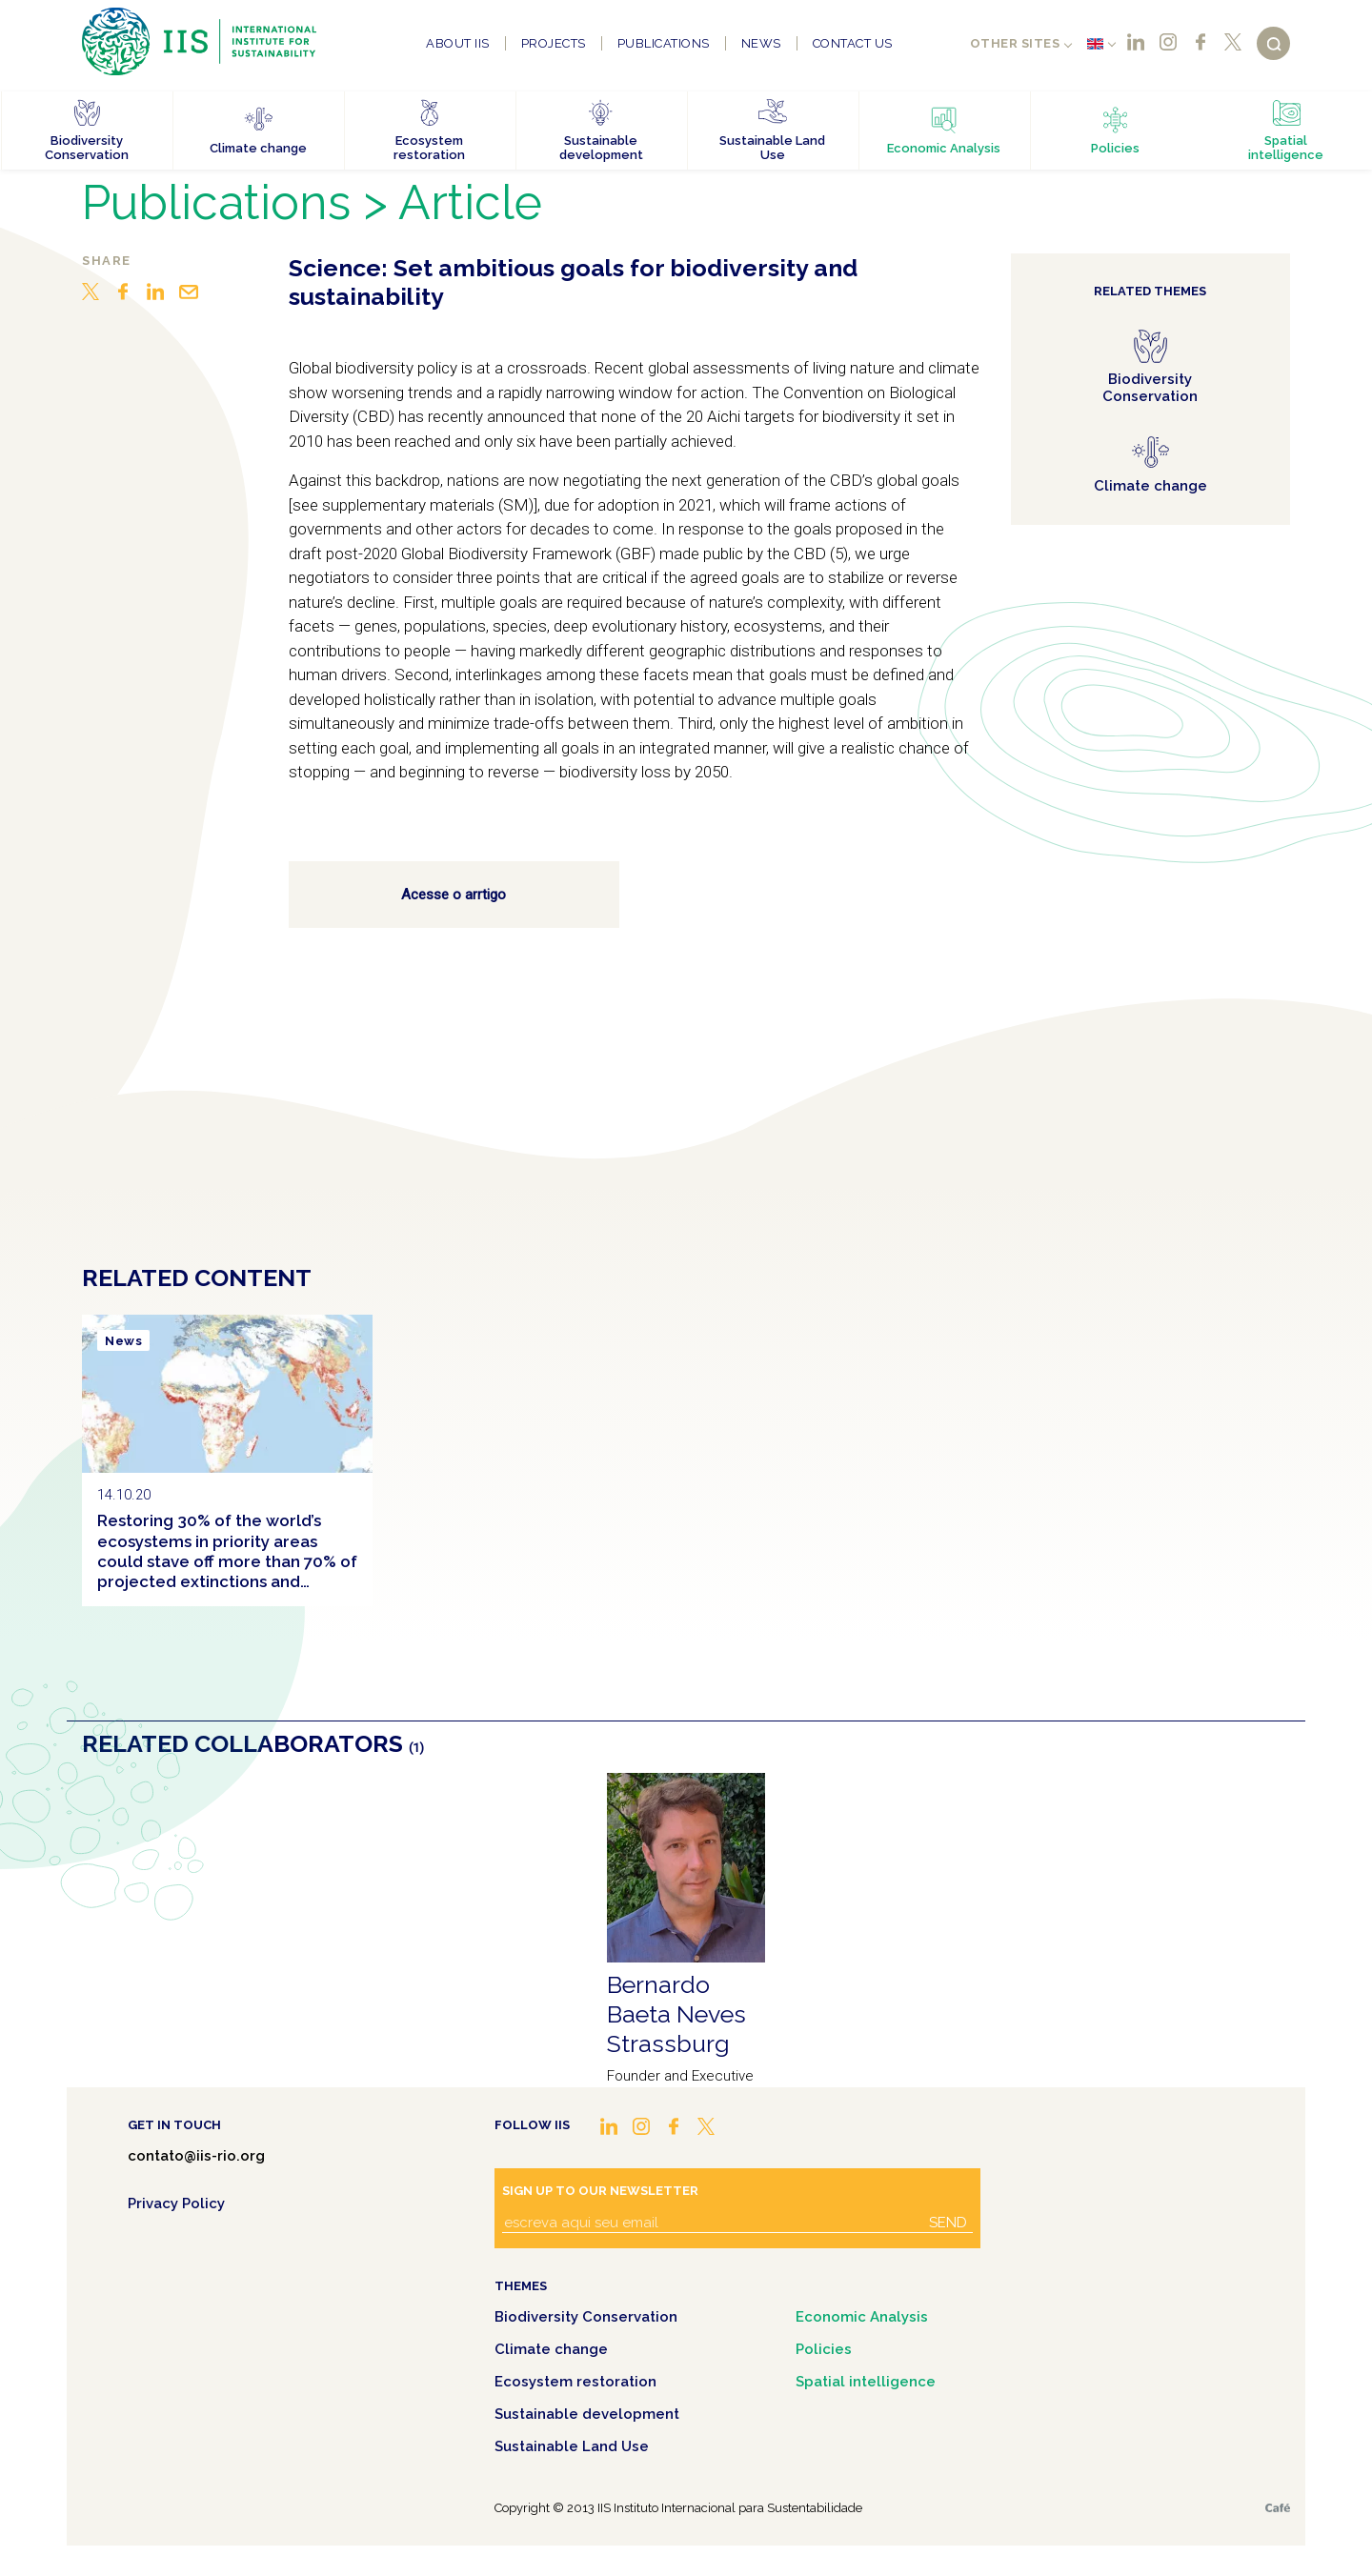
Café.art (1277, 2508)
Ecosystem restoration (575, 2381)
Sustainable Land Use (571, 2446)
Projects (553, 43)
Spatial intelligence (866, 2381)
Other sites (1015, 43)
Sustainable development (586, 2414)
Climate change (551, 2349)
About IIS (458, 43)
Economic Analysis (862, 2316)
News (761, 43)
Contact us (853, 43)
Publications (663, 43)
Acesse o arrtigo (453, 894)
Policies (824, 2349)
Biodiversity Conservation (585, 2316)
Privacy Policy (176, 2203)
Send (948, 2222)
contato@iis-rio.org (196, 2155)
